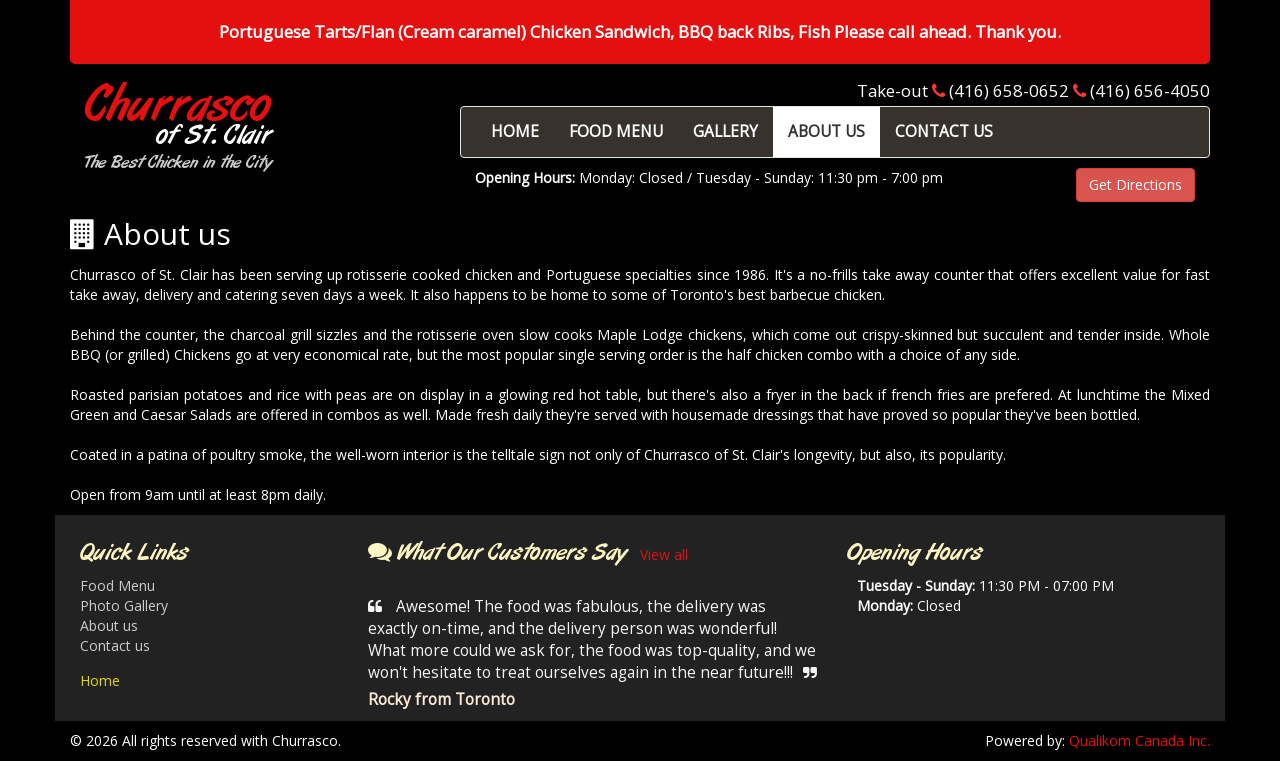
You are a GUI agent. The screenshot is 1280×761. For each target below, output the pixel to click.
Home (100, 680)
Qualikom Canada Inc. (1139, 740)
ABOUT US (826, 131)
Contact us (115, 645)
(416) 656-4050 (1150, 90)
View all (664, 554)
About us (109, 625)
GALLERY (725, 131)
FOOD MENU (616, 131)
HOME (515, 131)
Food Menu (117, 585)
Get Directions (1135, 184)
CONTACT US (944, 131)
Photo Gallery (124, 605)
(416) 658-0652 (1009, 90)
